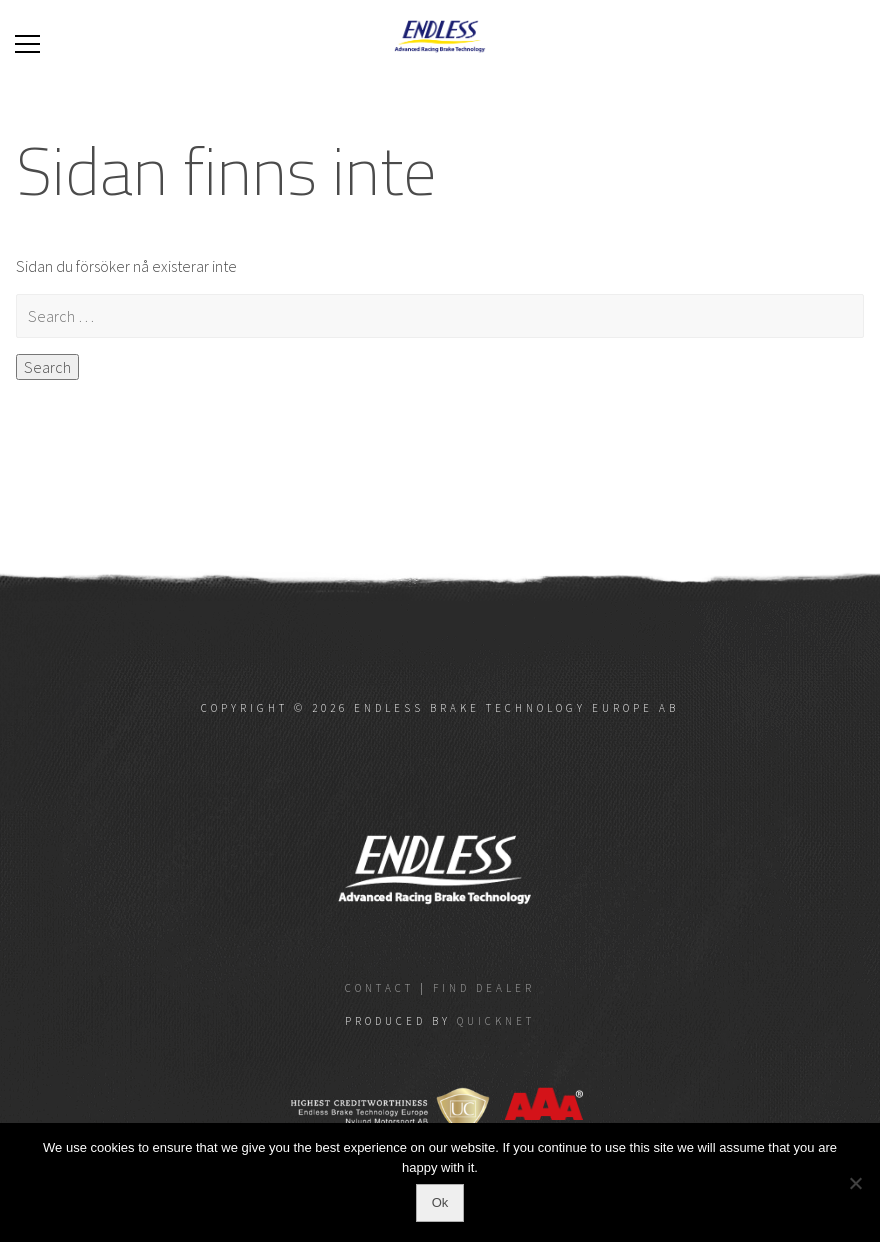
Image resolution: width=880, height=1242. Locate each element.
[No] (855, 1183)
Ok (440, 1202)
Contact (379, 988)
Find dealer (484, 988)
